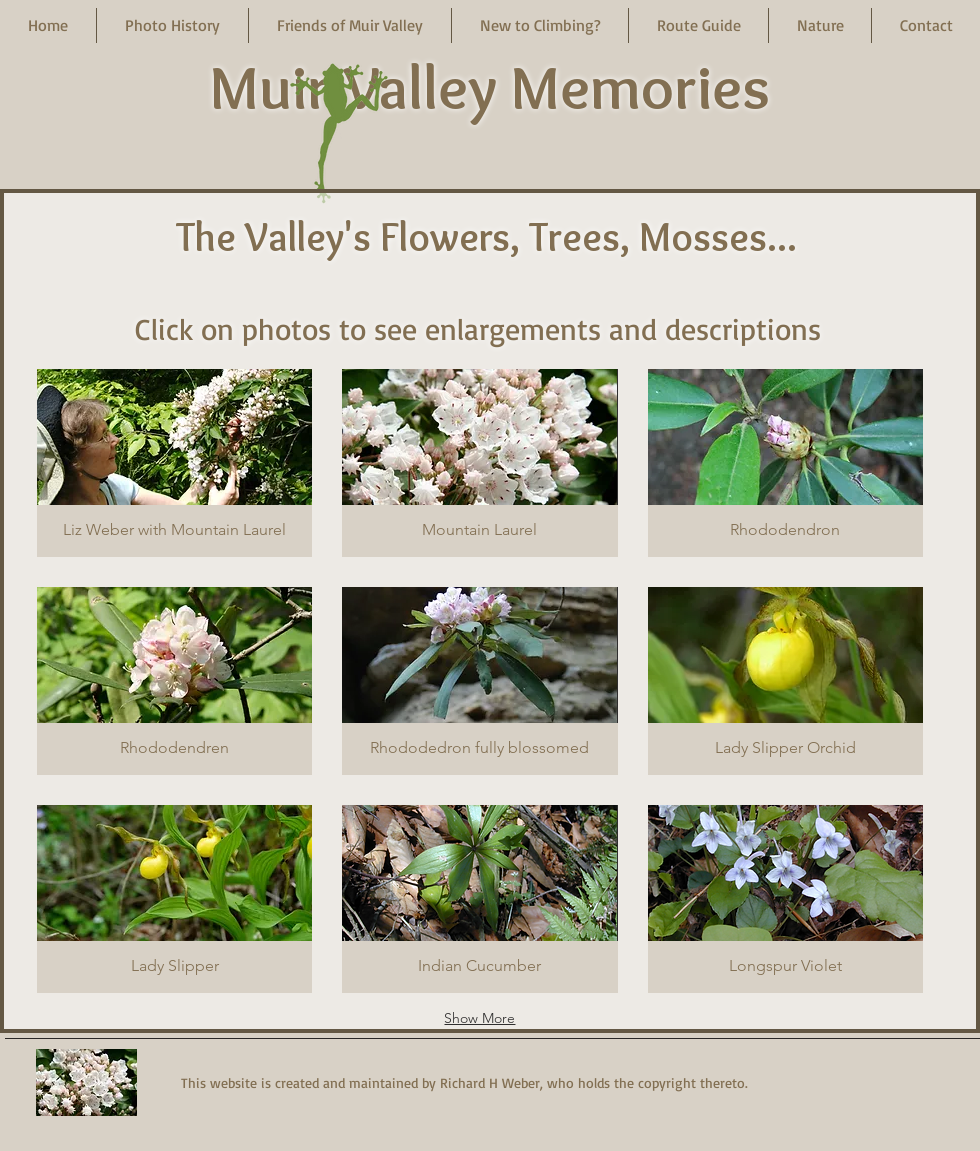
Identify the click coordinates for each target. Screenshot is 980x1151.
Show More (479, 1018)
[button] (172, 25)
